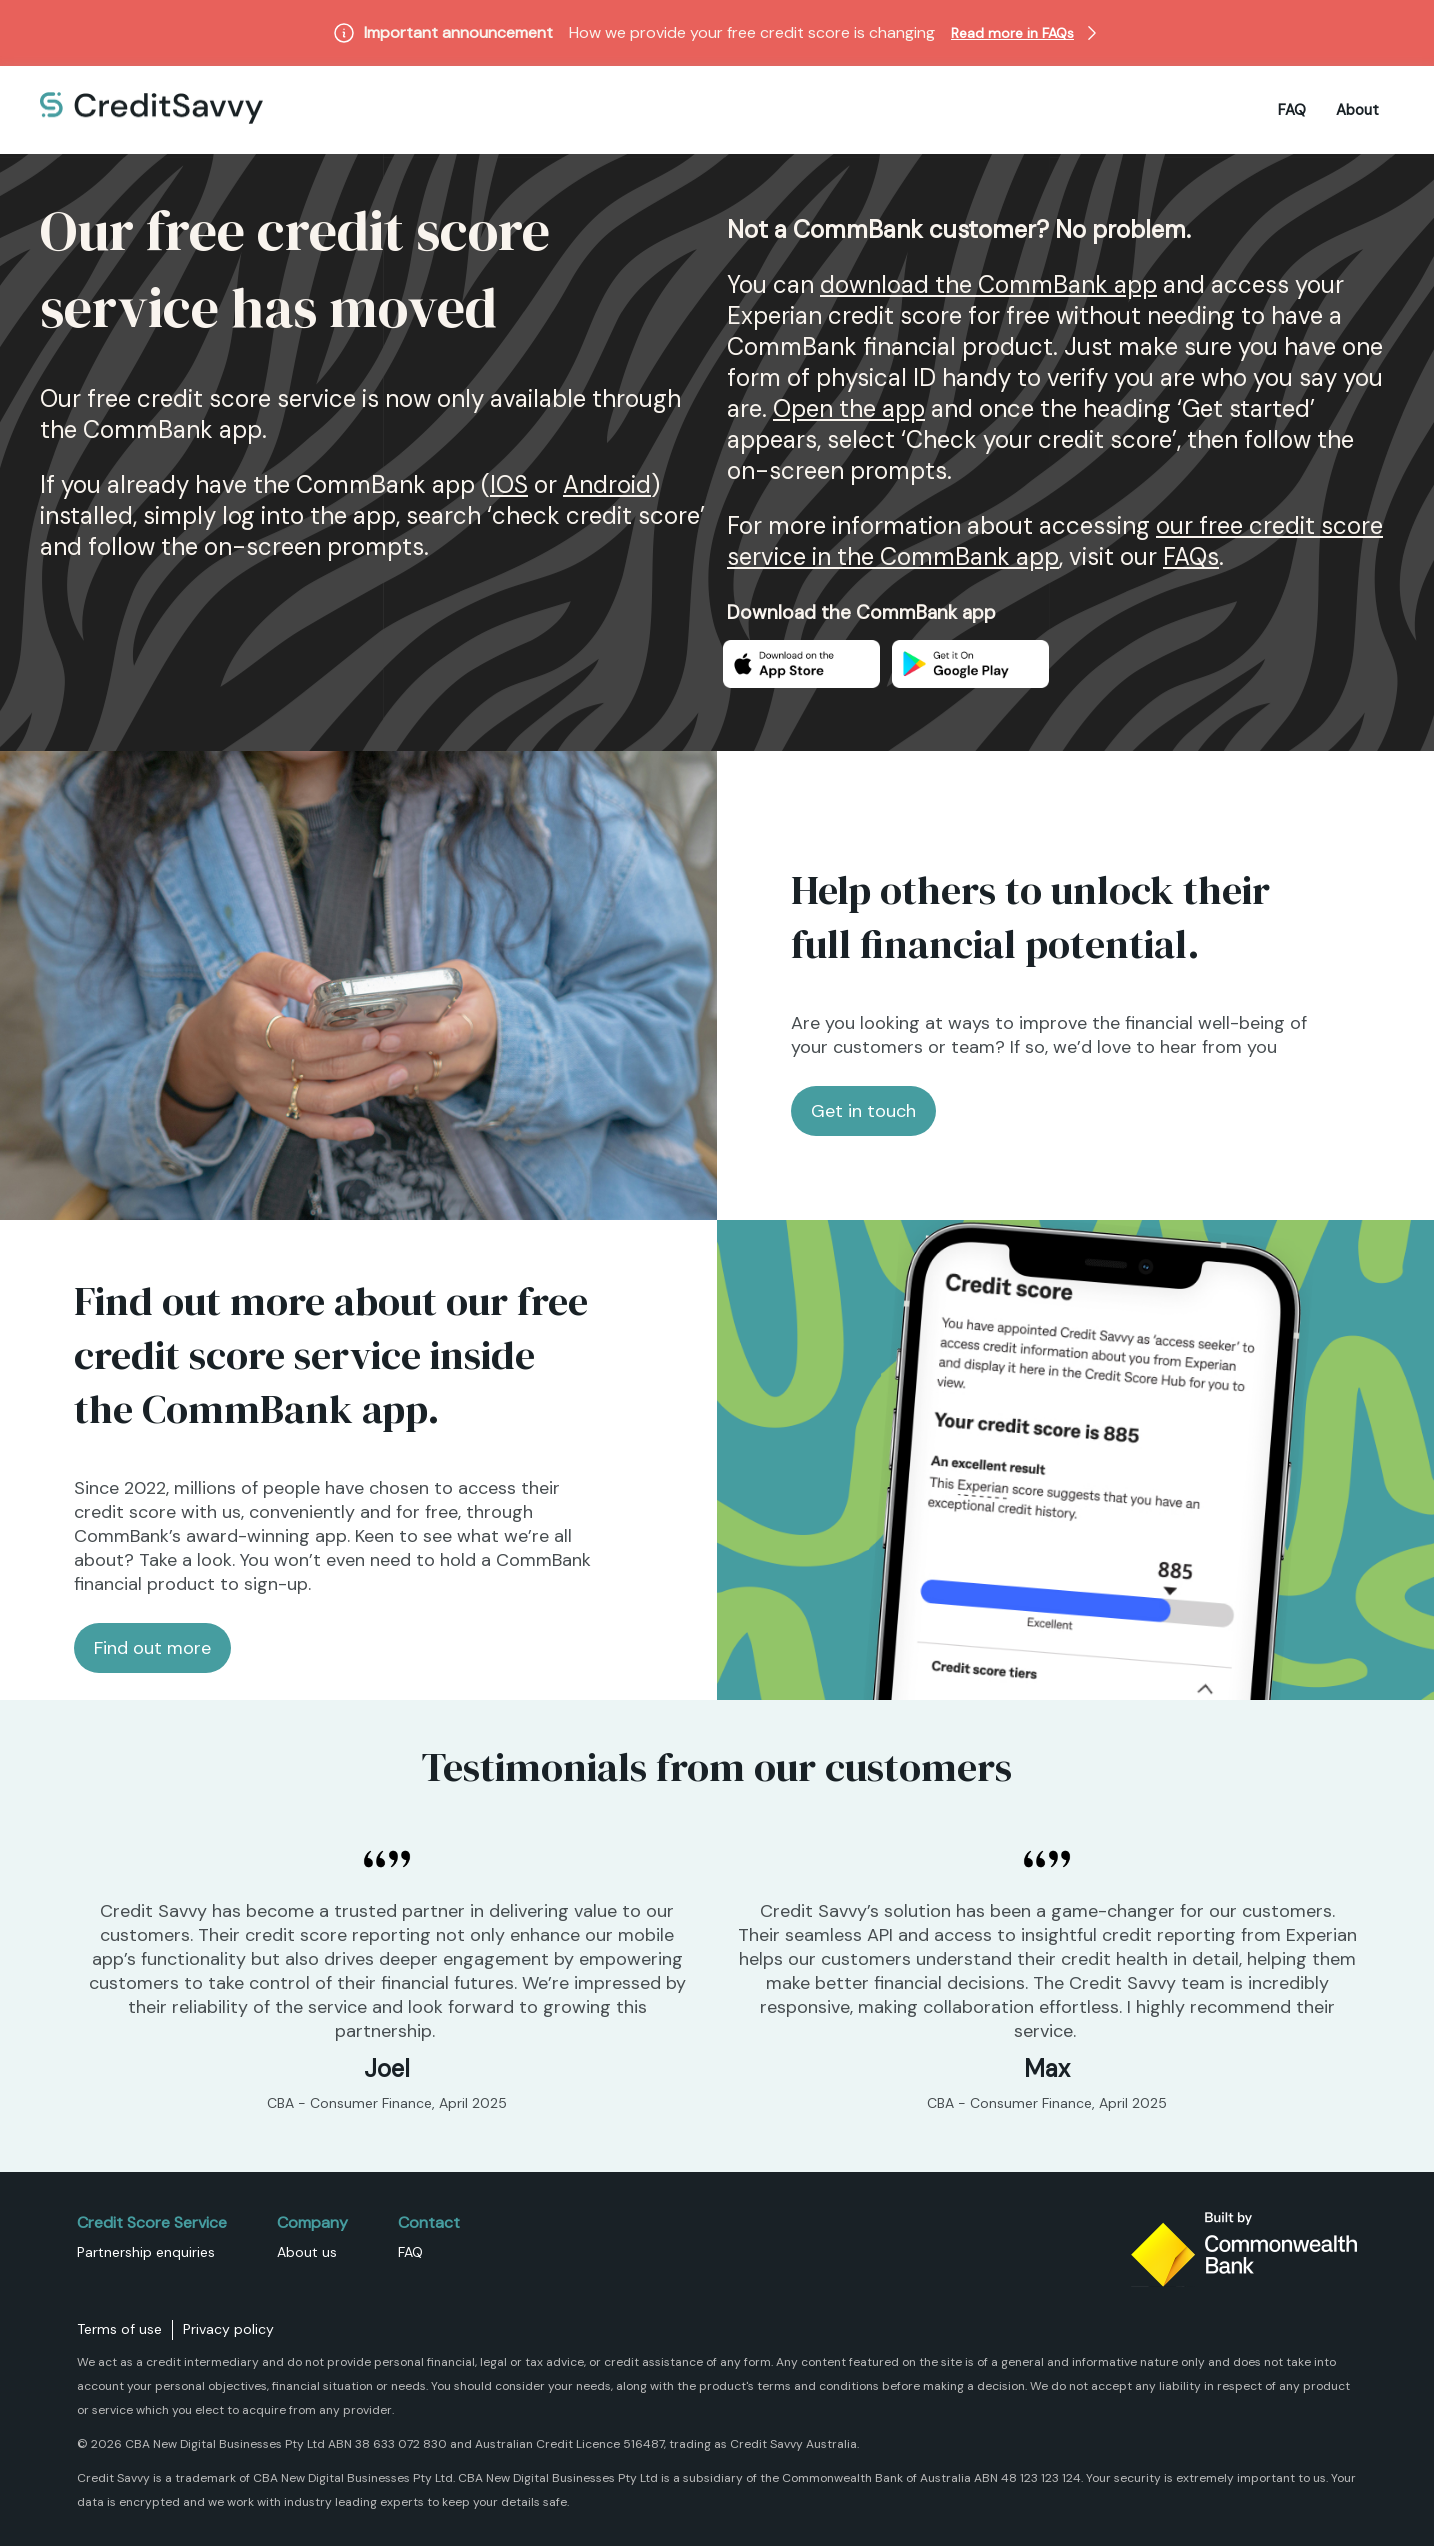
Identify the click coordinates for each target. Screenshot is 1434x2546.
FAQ (1292, 110)
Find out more (152, 1648)
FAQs (1191, 556)
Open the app (849, 408)
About (1357, 110)
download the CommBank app (988, 284)
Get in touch (863, 1111)
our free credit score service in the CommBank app (1055, 541)
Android (607, 484)
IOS (509, 484)
